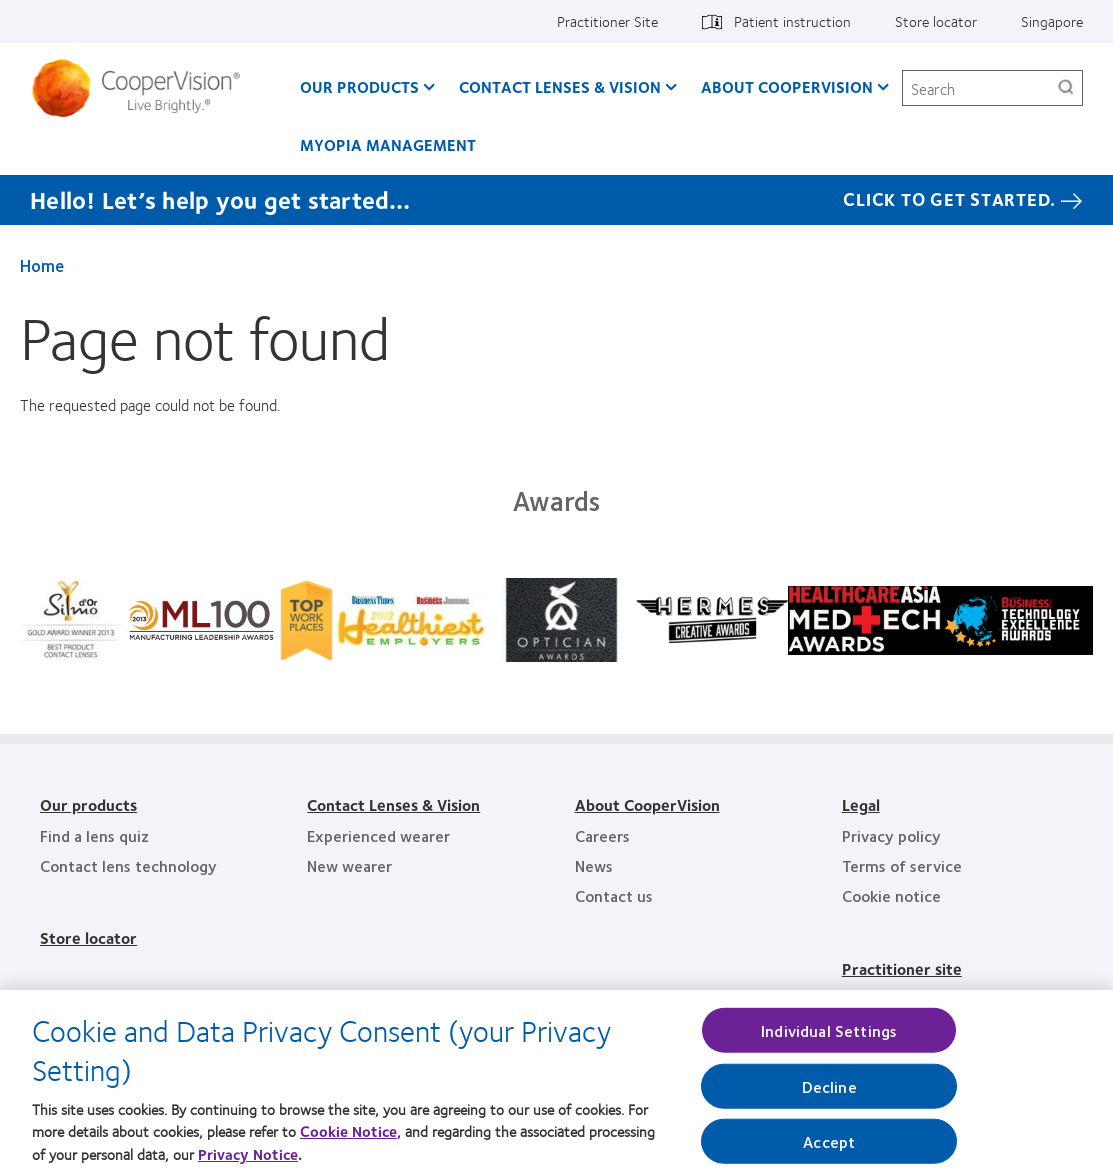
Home (42, 265)
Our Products (359, 86)
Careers (602, 835)
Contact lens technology (128, 865)
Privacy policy (891, 835)
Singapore (1052, 21)
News (594, 865)
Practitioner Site (607, 21)
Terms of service (902, 865)
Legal (861, 804)
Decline (829, 1094)
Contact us (614, 895)
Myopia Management (388, 144)
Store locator (936, 21)
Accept (829, 1149)
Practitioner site (902, 968)
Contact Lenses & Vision (560, 86)
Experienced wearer (378, 835)
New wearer (349, 865)
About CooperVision (787, 86)
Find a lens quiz (94, 835)
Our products (88, 804)
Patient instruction (792, 21)
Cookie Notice (348, 1139)
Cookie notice (891, 895)
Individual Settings (829, 1037)
